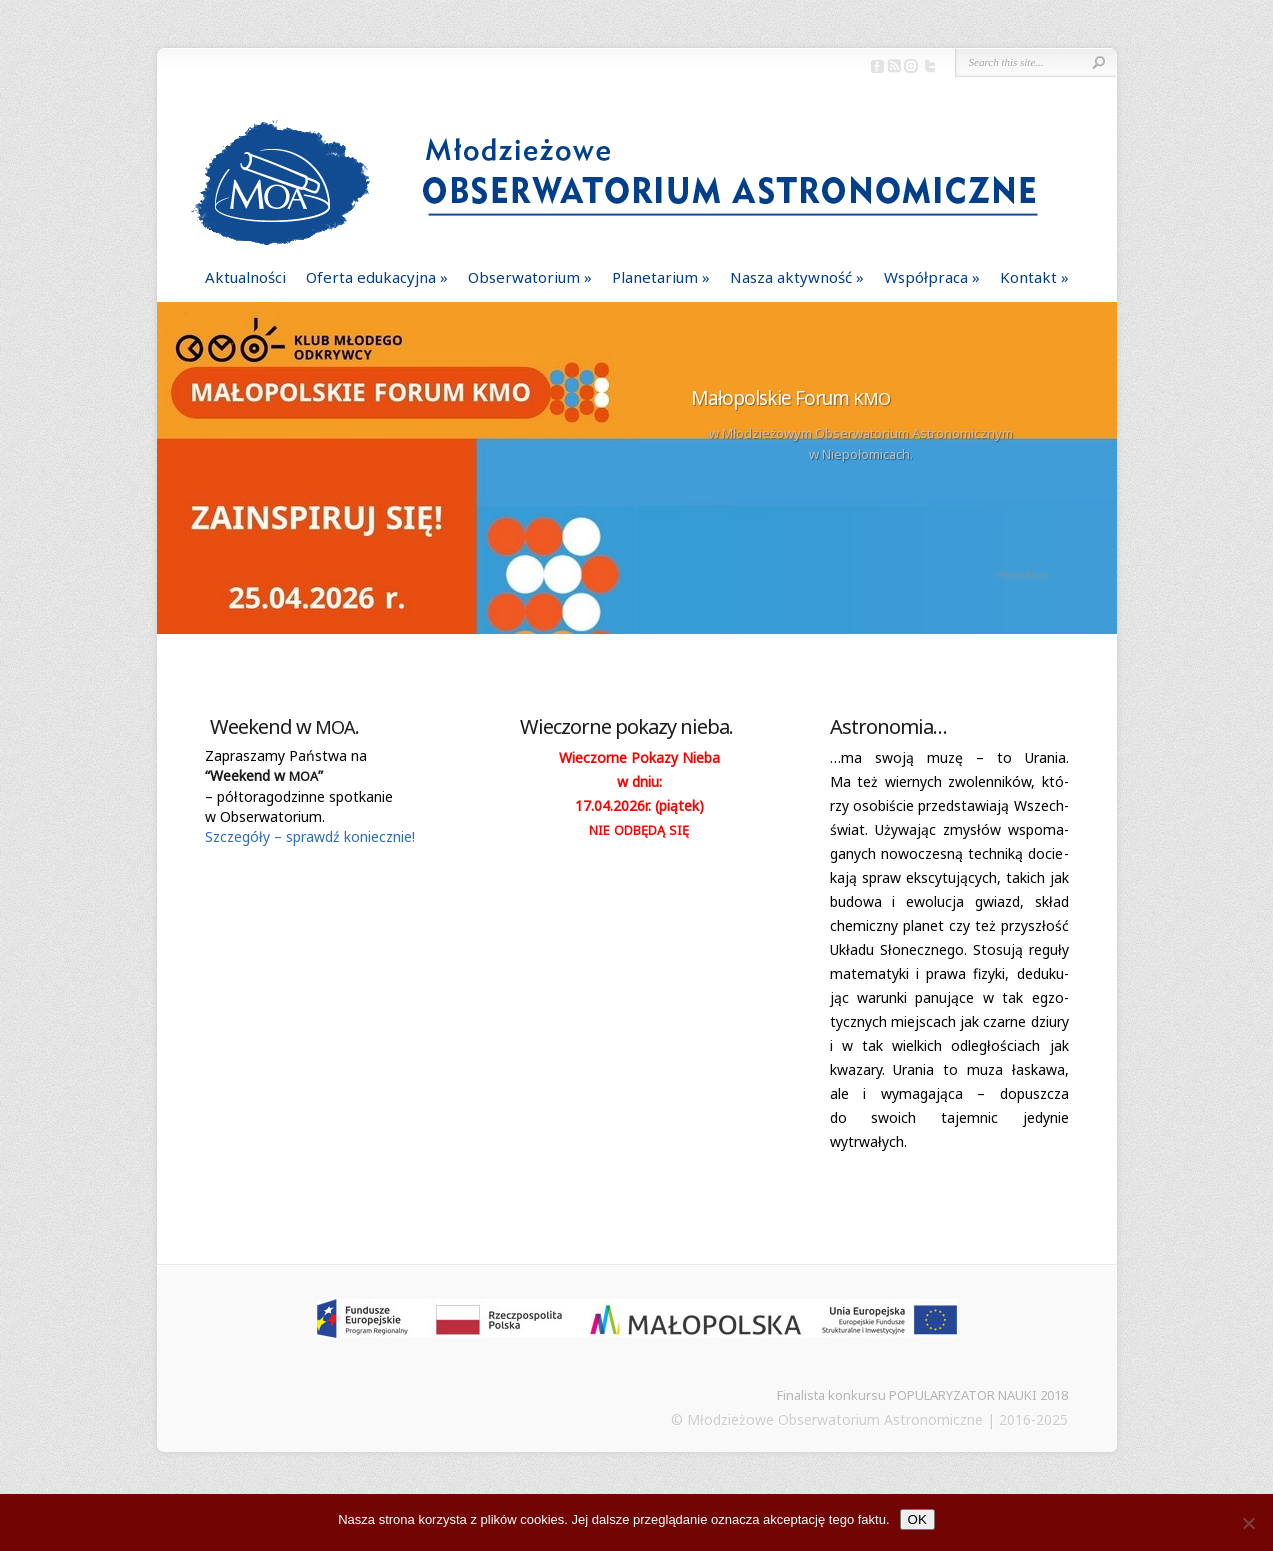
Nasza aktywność (791, 277)
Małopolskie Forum (790, 398)
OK (917, 1519)
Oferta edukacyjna (371, 277)
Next (1103, 477)
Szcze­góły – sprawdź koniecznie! (310, 836)
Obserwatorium (524, 277)
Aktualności (245, 277)
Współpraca (926, 277)
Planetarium (655, 277)
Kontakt (1028, 277)
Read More (1023, 575)
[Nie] (1248, 1523)
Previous (171, 477)
